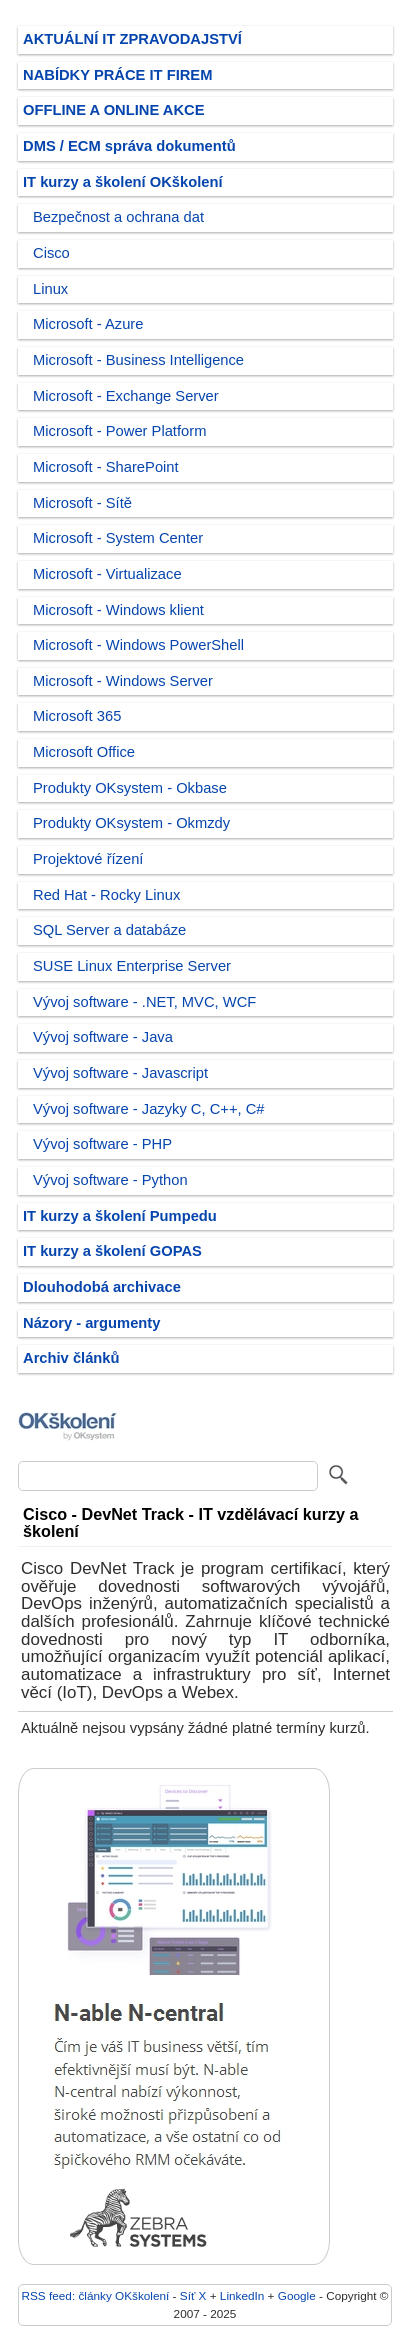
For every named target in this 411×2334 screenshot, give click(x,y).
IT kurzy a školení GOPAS (112, 1251)
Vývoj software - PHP (102, 1144)
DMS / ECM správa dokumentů (129, 146)
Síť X (193, 2295)
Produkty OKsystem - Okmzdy (131, 823)
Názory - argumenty (91, 1323)
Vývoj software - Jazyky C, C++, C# (148, 1109)
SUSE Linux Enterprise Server (132, 966)
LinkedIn (242, 2295)
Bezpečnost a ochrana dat (118, 217)
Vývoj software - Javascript (120, 1073)
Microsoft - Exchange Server (126, 396)
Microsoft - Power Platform (119, 431)
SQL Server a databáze (109, 930)
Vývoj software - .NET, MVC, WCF (144, 1002)
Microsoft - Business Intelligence (138, 360)
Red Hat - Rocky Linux (106, 895)
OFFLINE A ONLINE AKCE (114, 110)
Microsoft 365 (77, 716)
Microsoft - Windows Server (123, 681)
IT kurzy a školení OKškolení (123, 182)
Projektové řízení (88, 859)
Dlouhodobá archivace (102, 1287)
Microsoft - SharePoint (106, 467)
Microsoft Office (84, 752)
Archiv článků (71, 1358)
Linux (50, 289)
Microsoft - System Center (118, 538)
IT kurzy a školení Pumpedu (120, 1216)
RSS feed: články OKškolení (96, 2295)
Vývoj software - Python (110, 1180)
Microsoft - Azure (88, 324)
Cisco (51, 253)
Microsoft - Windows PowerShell (138, 645)
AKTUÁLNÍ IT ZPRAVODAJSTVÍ (132, 39)
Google (297, 2295)
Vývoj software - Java (103, 1037)
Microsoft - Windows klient (118, 610)
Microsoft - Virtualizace (107, 574)
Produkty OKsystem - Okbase (130, 788)
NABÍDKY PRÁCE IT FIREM (117, 75)
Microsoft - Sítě (82, 503)
